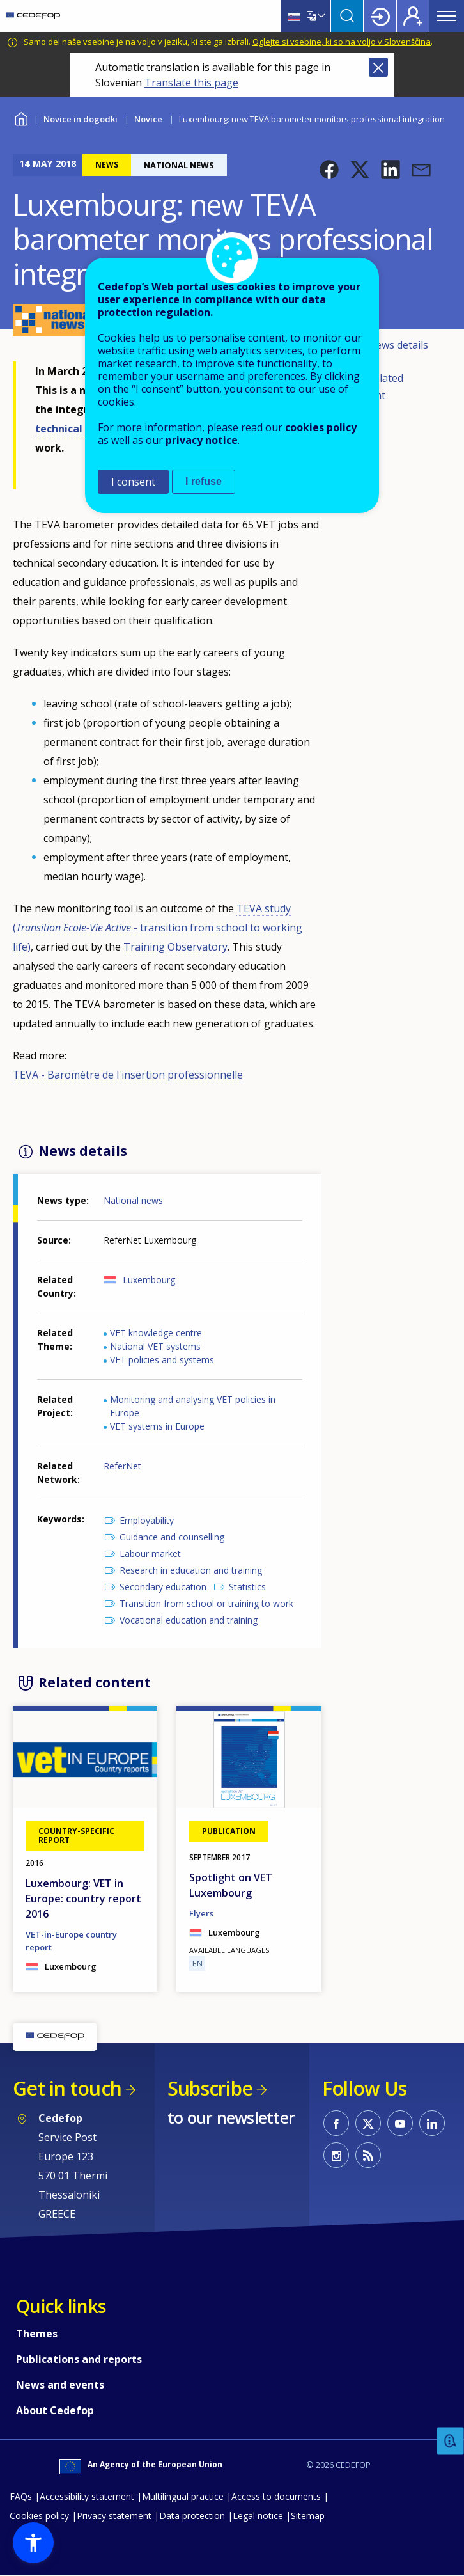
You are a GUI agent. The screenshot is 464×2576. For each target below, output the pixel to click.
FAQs (21, 2496)
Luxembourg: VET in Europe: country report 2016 (83, 1898)
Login (380, 16)
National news (133, 1200)
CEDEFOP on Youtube (400, 2123)
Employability (147, 1520)
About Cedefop (55, 2410)
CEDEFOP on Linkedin (432, 2123)
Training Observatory (175, 947)
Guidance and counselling (172, 1537)
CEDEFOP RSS (368, 2155)
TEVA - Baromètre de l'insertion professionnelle (128, 1075)
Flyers (201, 1913)
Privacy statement (114, 2515)
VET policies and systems (162, 1360)
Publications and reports (79, 2359)
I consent (133, 482)
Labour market (150, 1553)
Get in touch (67, 2088)
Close (378, 67)
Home (21, 117)
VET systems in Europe (157, 1426)
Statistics (247, 1587)
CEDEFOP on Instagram (336, 2155)
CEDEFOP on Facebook (336, 2123)
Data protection (192, 2515)
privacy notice (202, 440)
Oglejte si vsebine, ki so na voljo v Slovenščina (341, 41)
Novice (148, 119)
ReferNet (122, 1466)
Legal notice (258, 2515)
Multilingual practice (183, 2496)
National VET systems (155, 1346)
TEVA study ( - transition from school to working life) (157, 927)
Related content (375, 386)
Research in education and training (191, 1570)
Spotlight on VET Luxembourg (230, 1885)
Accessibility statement (87, 2496)
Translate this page (191, 82)
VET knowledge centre (156, 1333)
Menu (446, 16)
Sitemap (308, 2515)
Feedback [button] (450, 2441)
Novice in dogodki (80, 119)
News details (397, 345)
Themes (37, 2334)
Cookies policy (39, 2515)
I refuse (203, 481)
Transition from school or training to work (206, 1603)
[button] (329, 169)
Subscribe (209, 2088)
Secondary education (163, 1587)
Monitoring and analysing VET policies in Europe (192, 1406)
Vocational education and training (189, 1620)
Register (413, 16)
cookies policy (321, 427)
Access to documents (276, 2496)
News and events (60, 2385)
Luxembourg (149, 1280)
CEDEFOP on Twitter (368, 2123)
